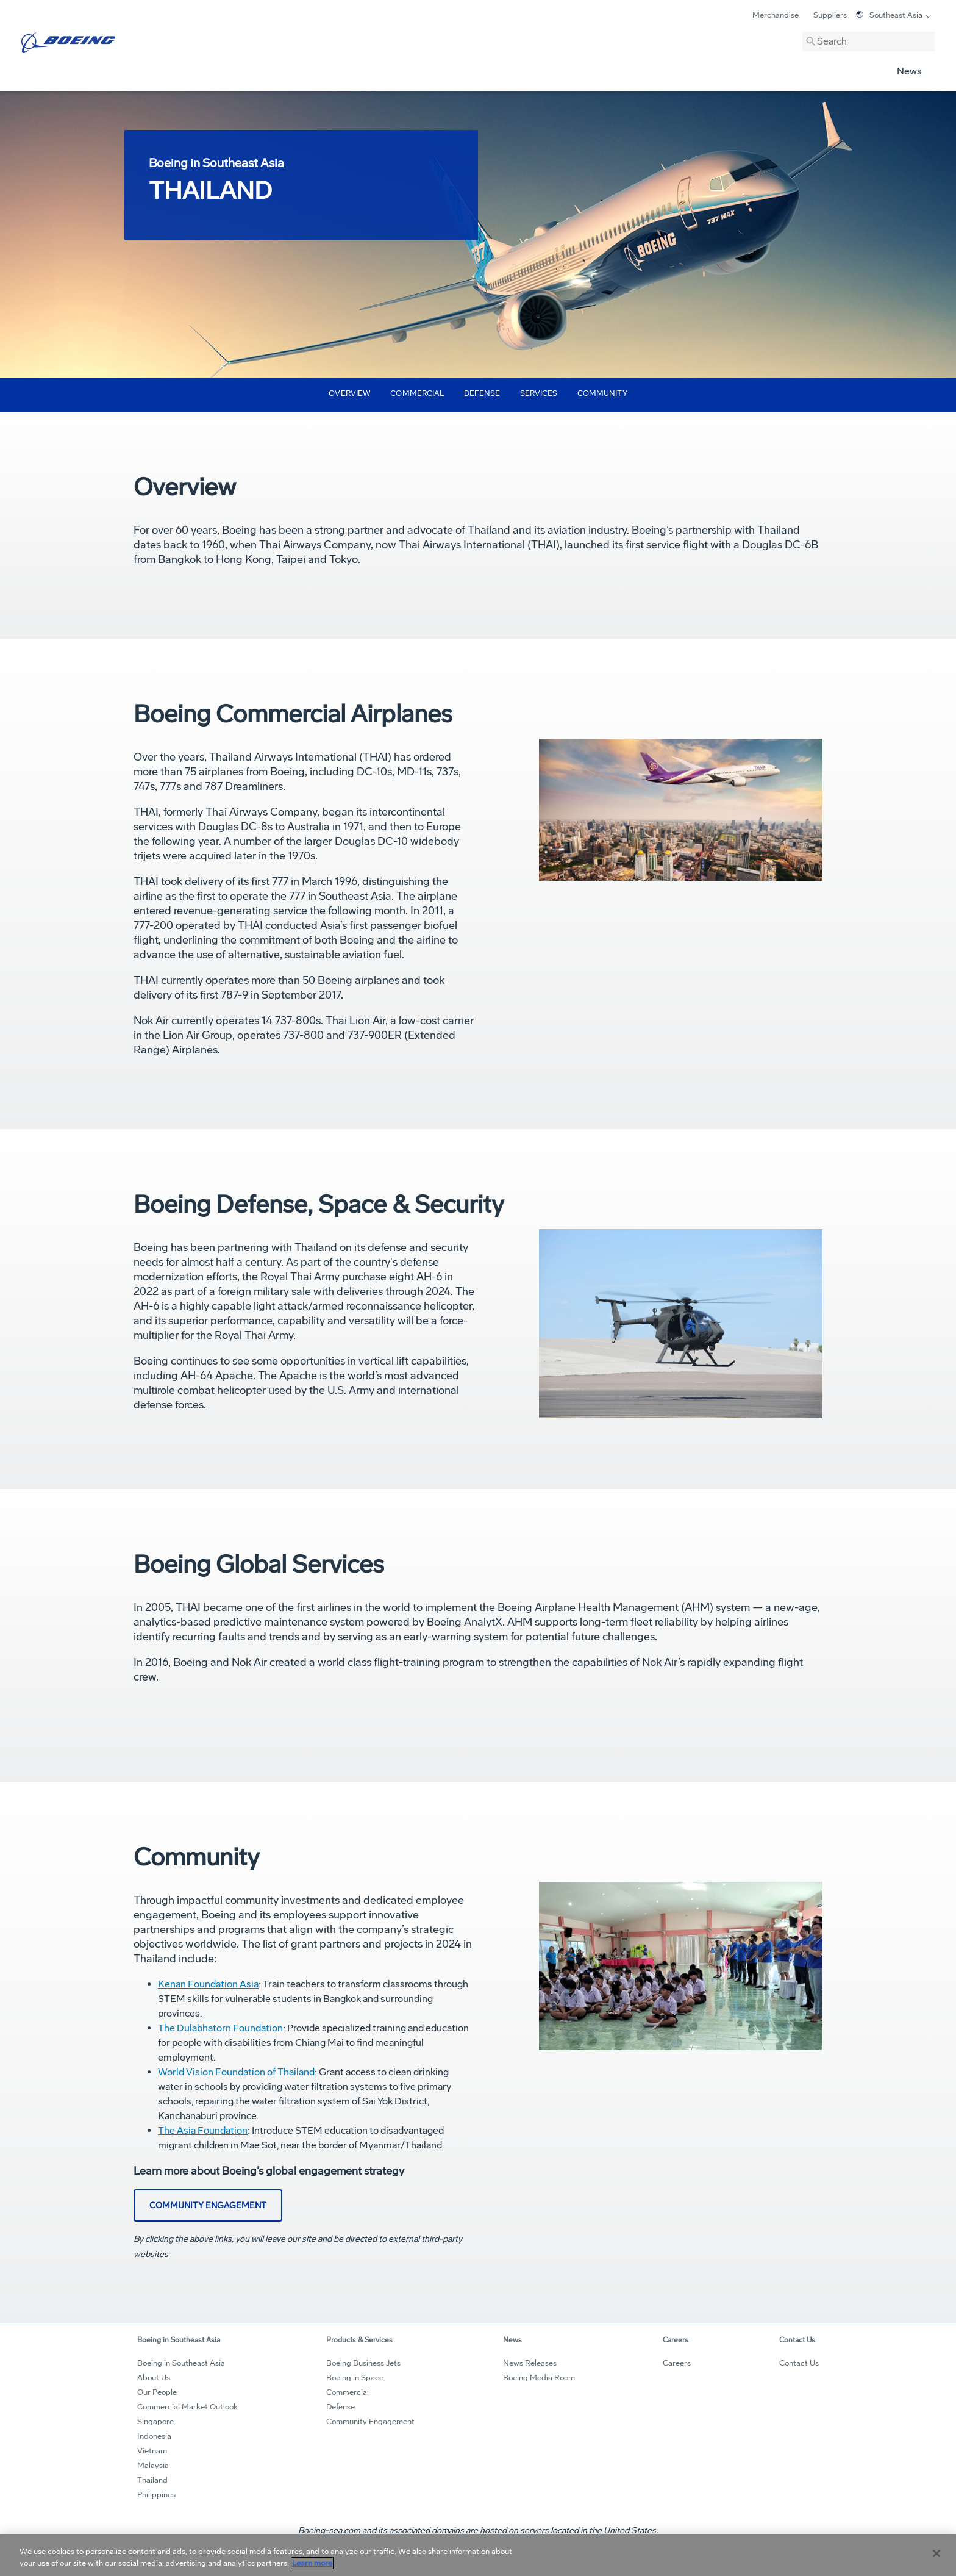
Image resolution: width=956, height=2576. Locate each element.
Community (602, 393)
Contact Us (799, 2363)
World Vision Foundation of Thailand (236, 2072)
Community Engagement (370, 2422)
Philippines (156, 2495)
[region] (478, 2555)
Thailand (152, 2480)
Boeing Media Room (539, 2378)
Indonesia (154, 2436)
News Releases (530, 2363)
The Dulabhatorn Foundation (220, 2028)
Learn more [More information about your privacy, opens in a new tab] (312, 2563)
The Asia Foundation (203, 2130)
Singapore (155, 2422)
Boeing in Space (354, 2378)
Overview (350, 393)
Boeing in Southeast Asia (181, 2363)
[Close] (936, 2553)
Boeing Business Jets (363, 2363)
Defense (482, 393)
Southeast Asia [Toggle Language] (888, 15)
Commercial (417, 393)
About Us (153, 2378)
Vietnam (152, 2451)
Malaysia (153, 2465)
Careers (677, 2363)
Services (539, 393)
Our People (157, 2392)
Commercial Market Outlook (187, 2407)
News (909, 71)
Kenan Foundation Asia (208, 1984)
